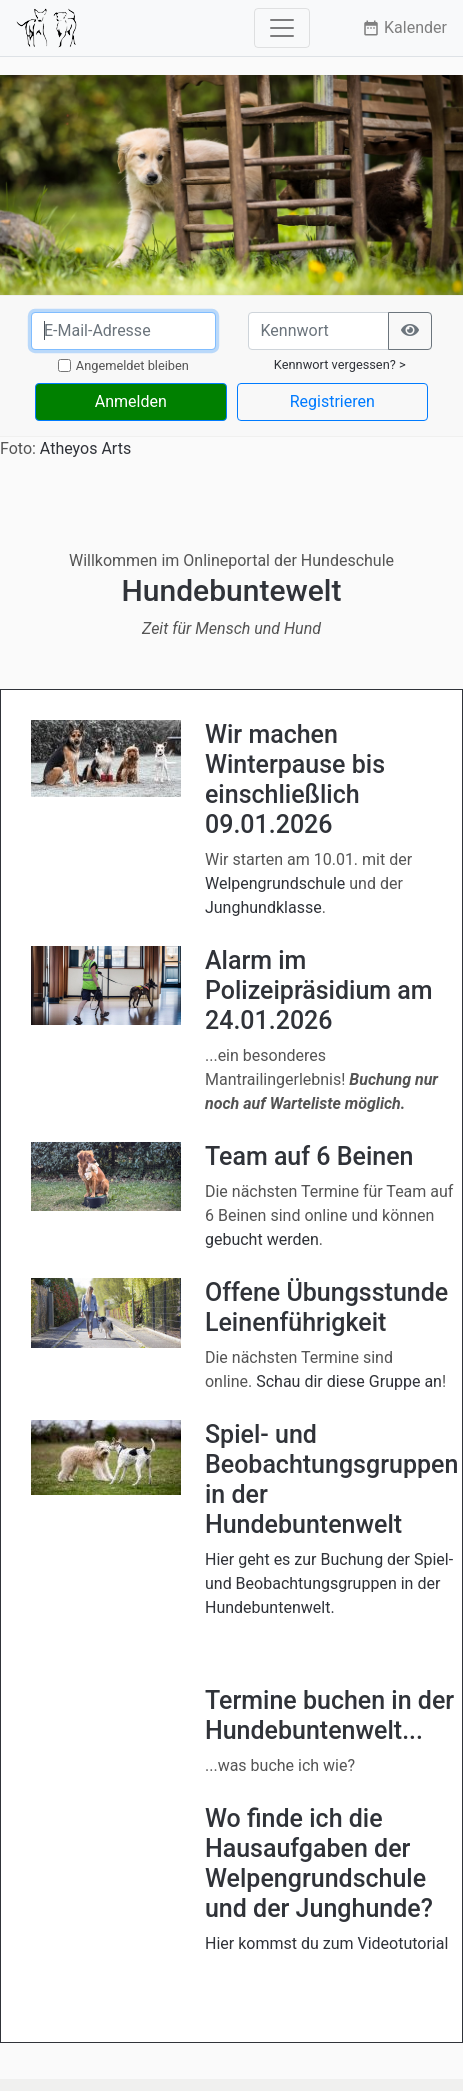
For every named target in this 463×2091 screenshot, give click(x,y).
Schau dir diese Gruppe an (349, 1381)
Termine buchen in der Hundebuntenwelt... (329, 1715)
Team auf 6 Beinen (309, 1156)
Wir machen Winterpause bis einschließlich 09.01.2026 (295, 779)
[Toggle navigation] (282, 28)
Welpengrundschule (275, 883)
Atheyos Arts (85, 448)
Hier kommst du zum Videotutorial (326, 1943)
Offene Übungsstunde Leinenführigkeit (326, 1307)
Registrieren (332, 401)
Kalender (404, 27)
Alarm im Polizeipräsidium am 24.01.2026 (319, 990)
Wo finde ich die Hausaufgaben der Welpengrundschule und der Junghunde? (319, 1863)
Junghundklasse (263, 907)
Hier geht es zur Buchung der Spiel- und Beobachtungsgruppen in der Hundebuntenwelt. (329, 1583)
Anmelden (131, 401)
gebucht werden (262, 1239)
